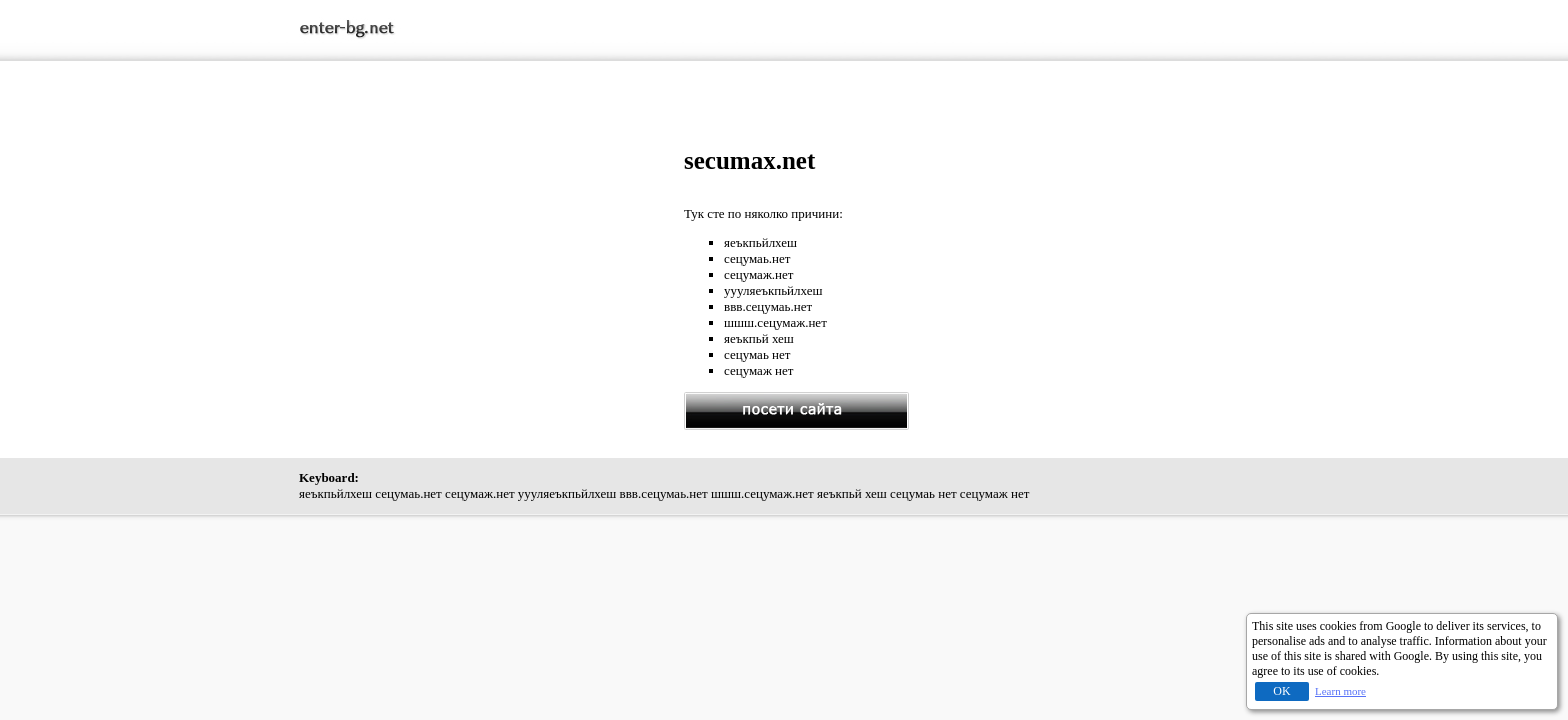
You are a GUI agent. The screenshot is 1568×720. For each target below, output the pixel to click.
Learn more (1340, 691)
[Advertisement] (492, 287)
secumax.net (749, 160)
